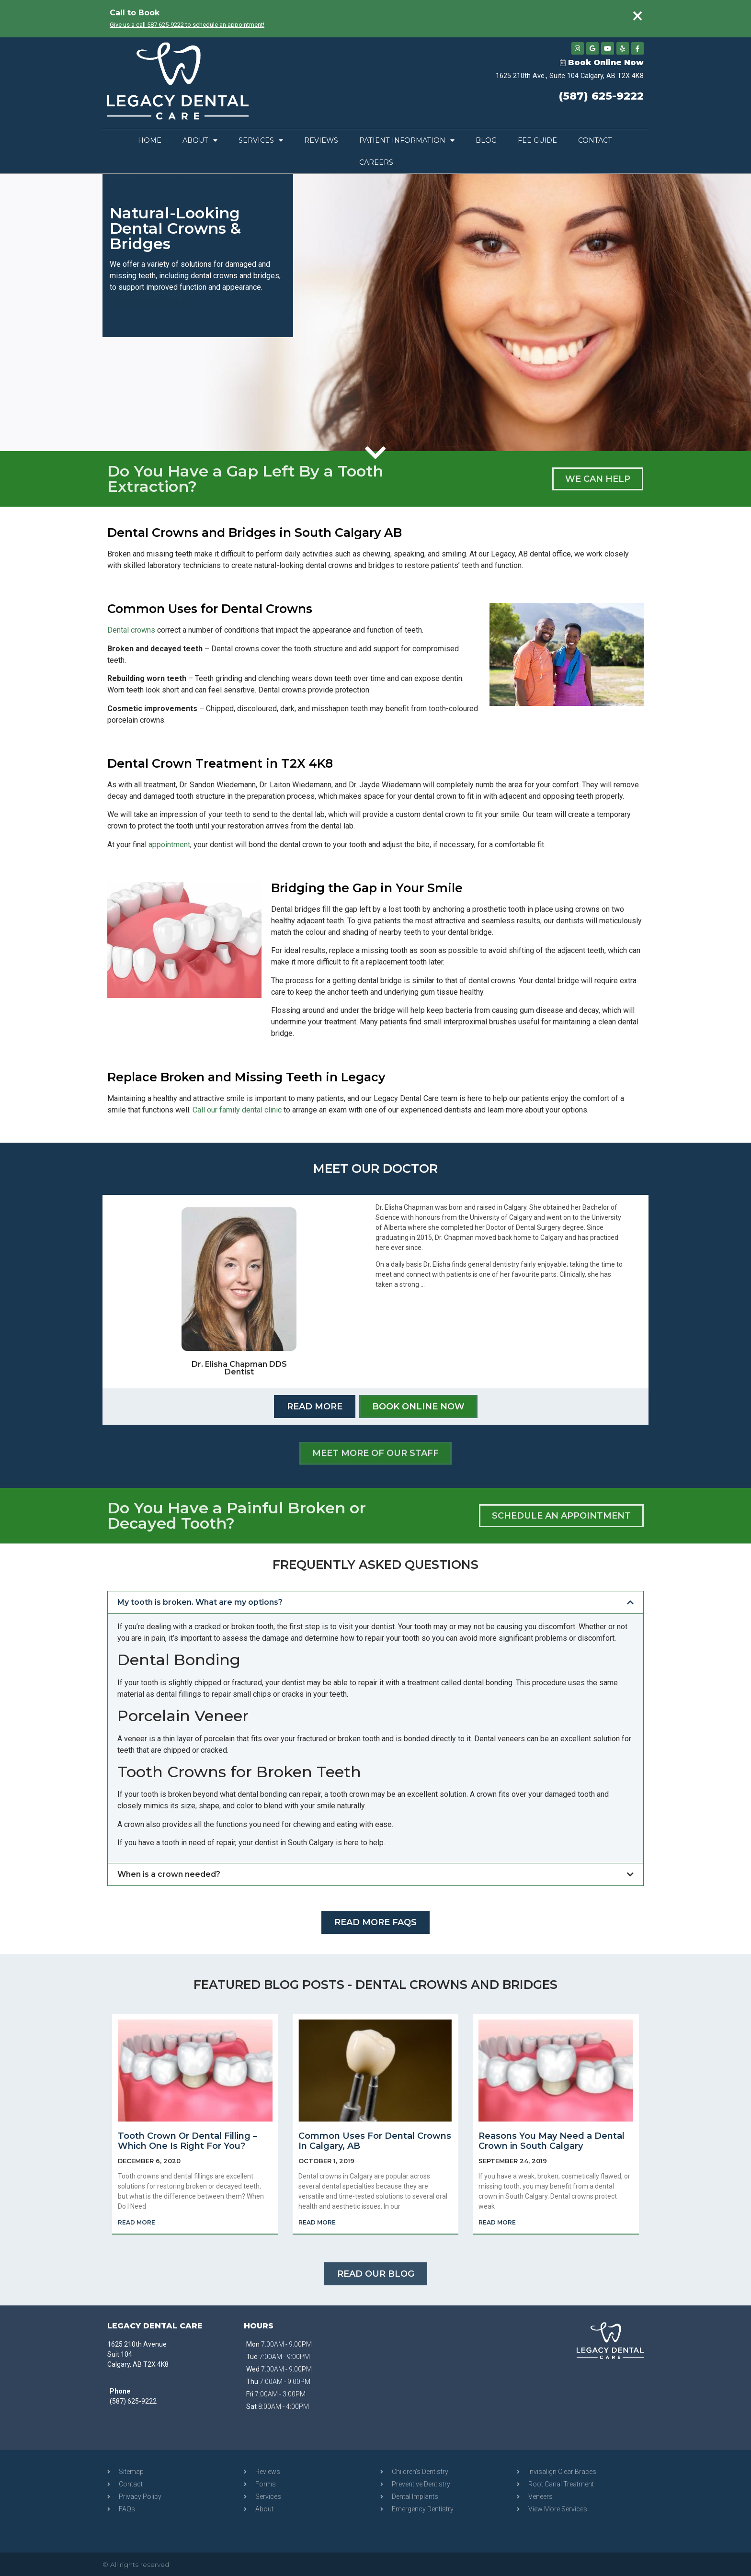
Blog (486, 140)
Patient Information (407, 140)
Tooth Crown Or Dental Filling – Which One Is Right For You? (187, 2140)
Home (149, 140)
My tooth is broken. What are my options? (200, 1601)
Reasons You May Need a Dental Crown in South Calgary (551, 2140)
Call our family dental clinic (237, 1109)
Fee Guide (537, 140)
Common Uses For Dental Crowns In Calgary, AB (374, 2140)
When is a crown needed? (168, 1873)
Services (261, 140)
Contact (595, 140)
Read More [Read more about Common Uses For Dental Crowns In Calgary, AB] (317, 2221)
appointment (169, 844)
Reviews (321, 140)
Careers (376, 162)
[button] (375, 1602)
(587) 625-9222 (601, 96)
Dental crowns (131, 629)
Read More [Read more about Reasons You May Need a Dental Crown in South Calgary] (497, 2221)
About (199, 140)
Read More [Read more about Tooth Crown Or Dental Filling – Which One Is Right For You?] (136, 2221)
